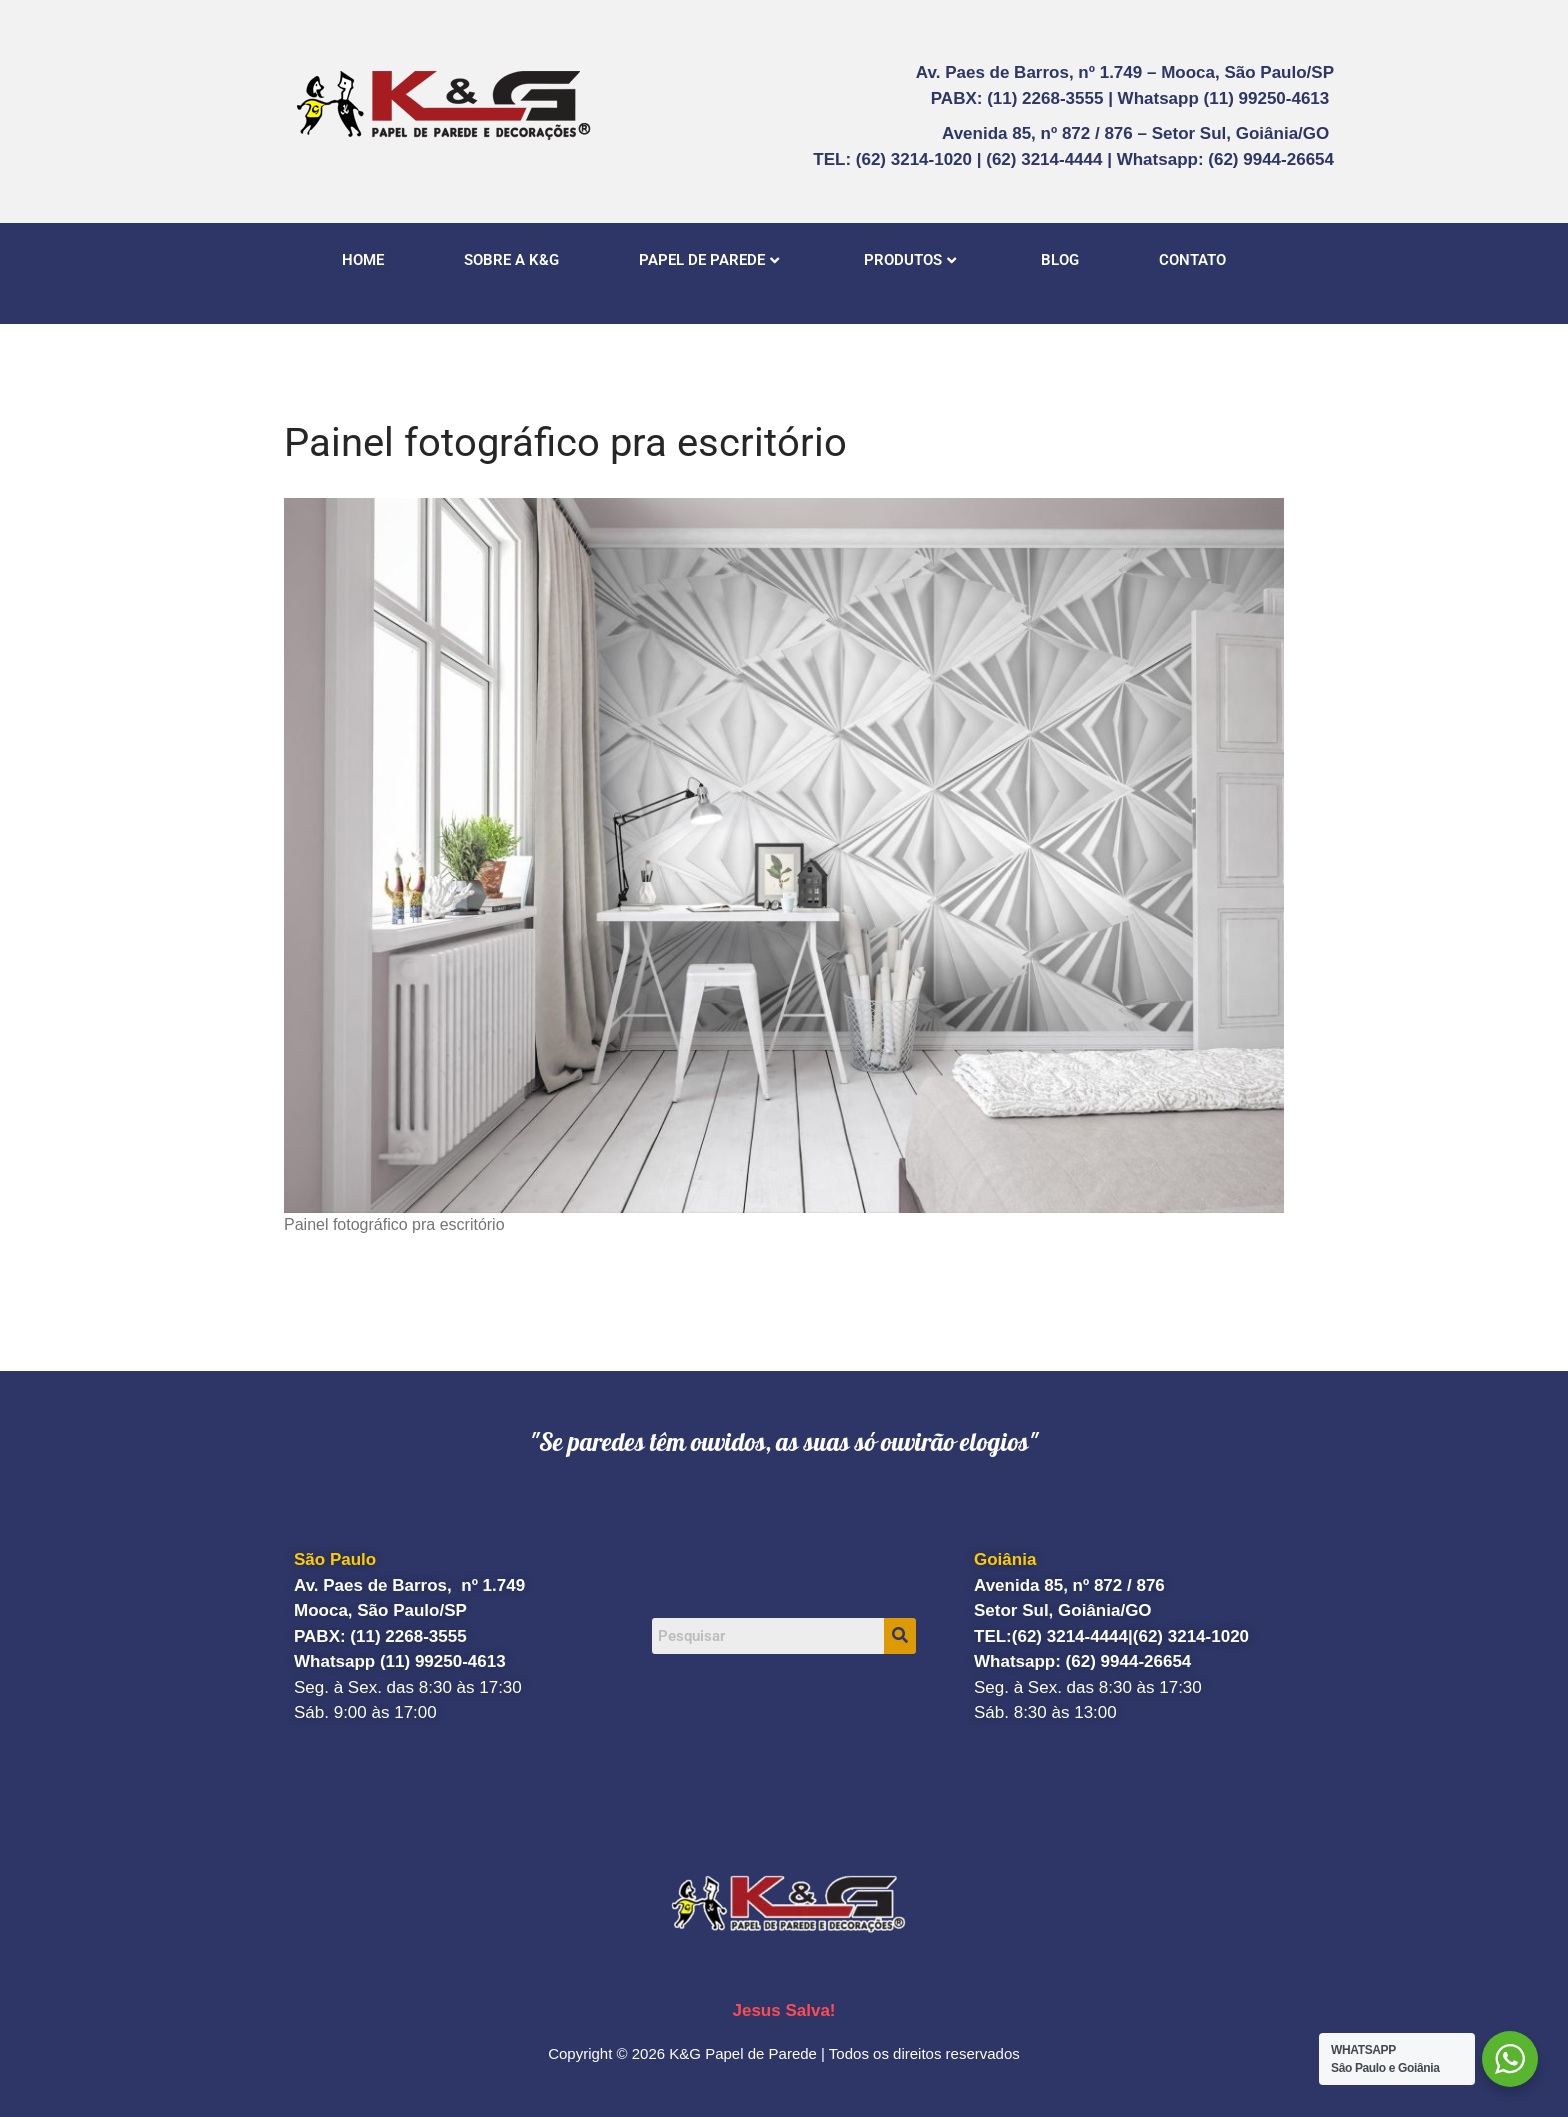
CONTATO (1192, 260)
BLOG (1060, 260)
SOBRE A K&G (511, 260)
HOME (363, 260)
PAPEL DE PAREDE (709, 260)
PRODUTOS (910, 260)
